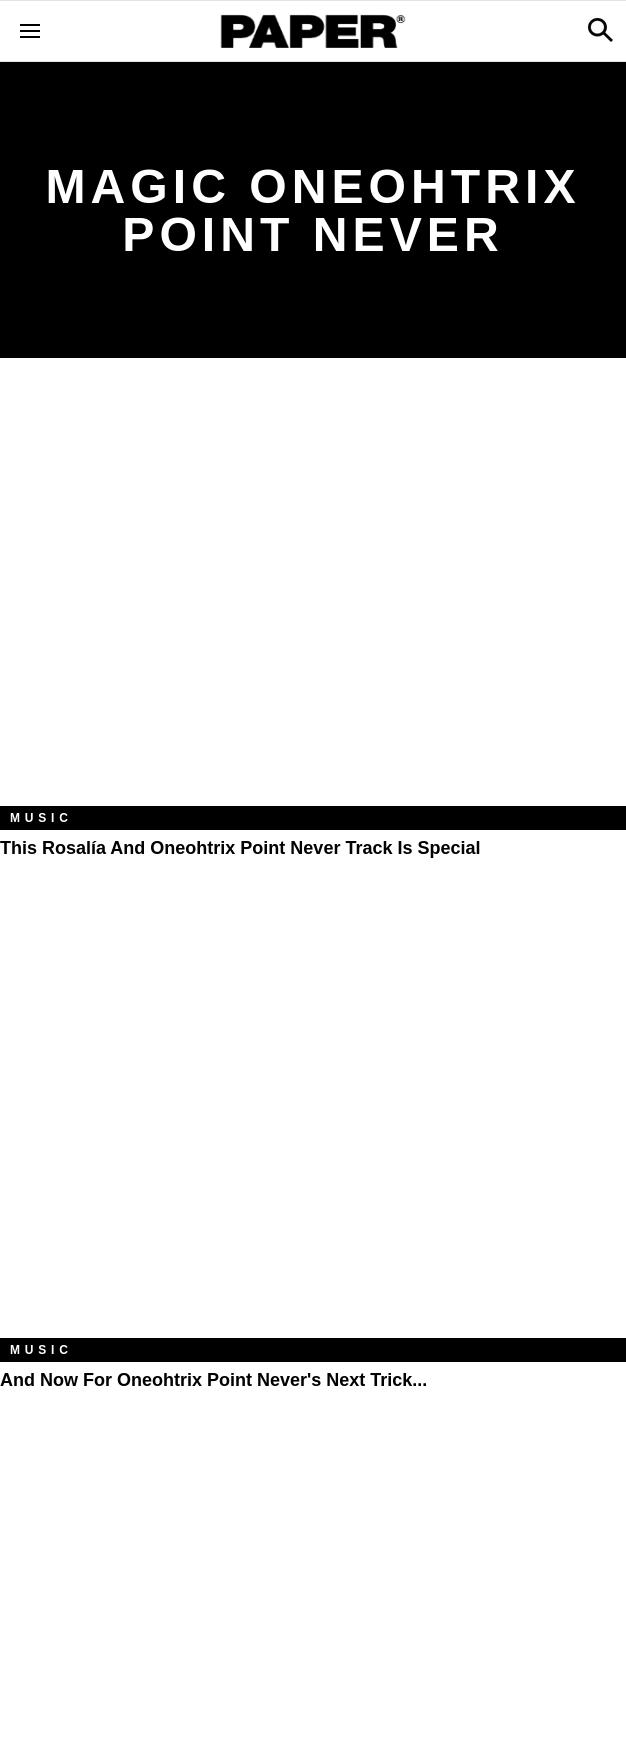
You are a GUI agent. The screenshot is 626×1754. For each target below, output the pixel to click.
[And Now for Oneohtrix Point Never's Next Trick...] (313, 1128)
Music (41, 818)
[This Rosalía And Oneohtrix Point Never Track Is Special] (313, 596)
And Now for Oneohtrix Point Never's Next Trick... (213, 1380)
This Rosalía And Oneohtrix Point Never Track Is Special (240, 848)
